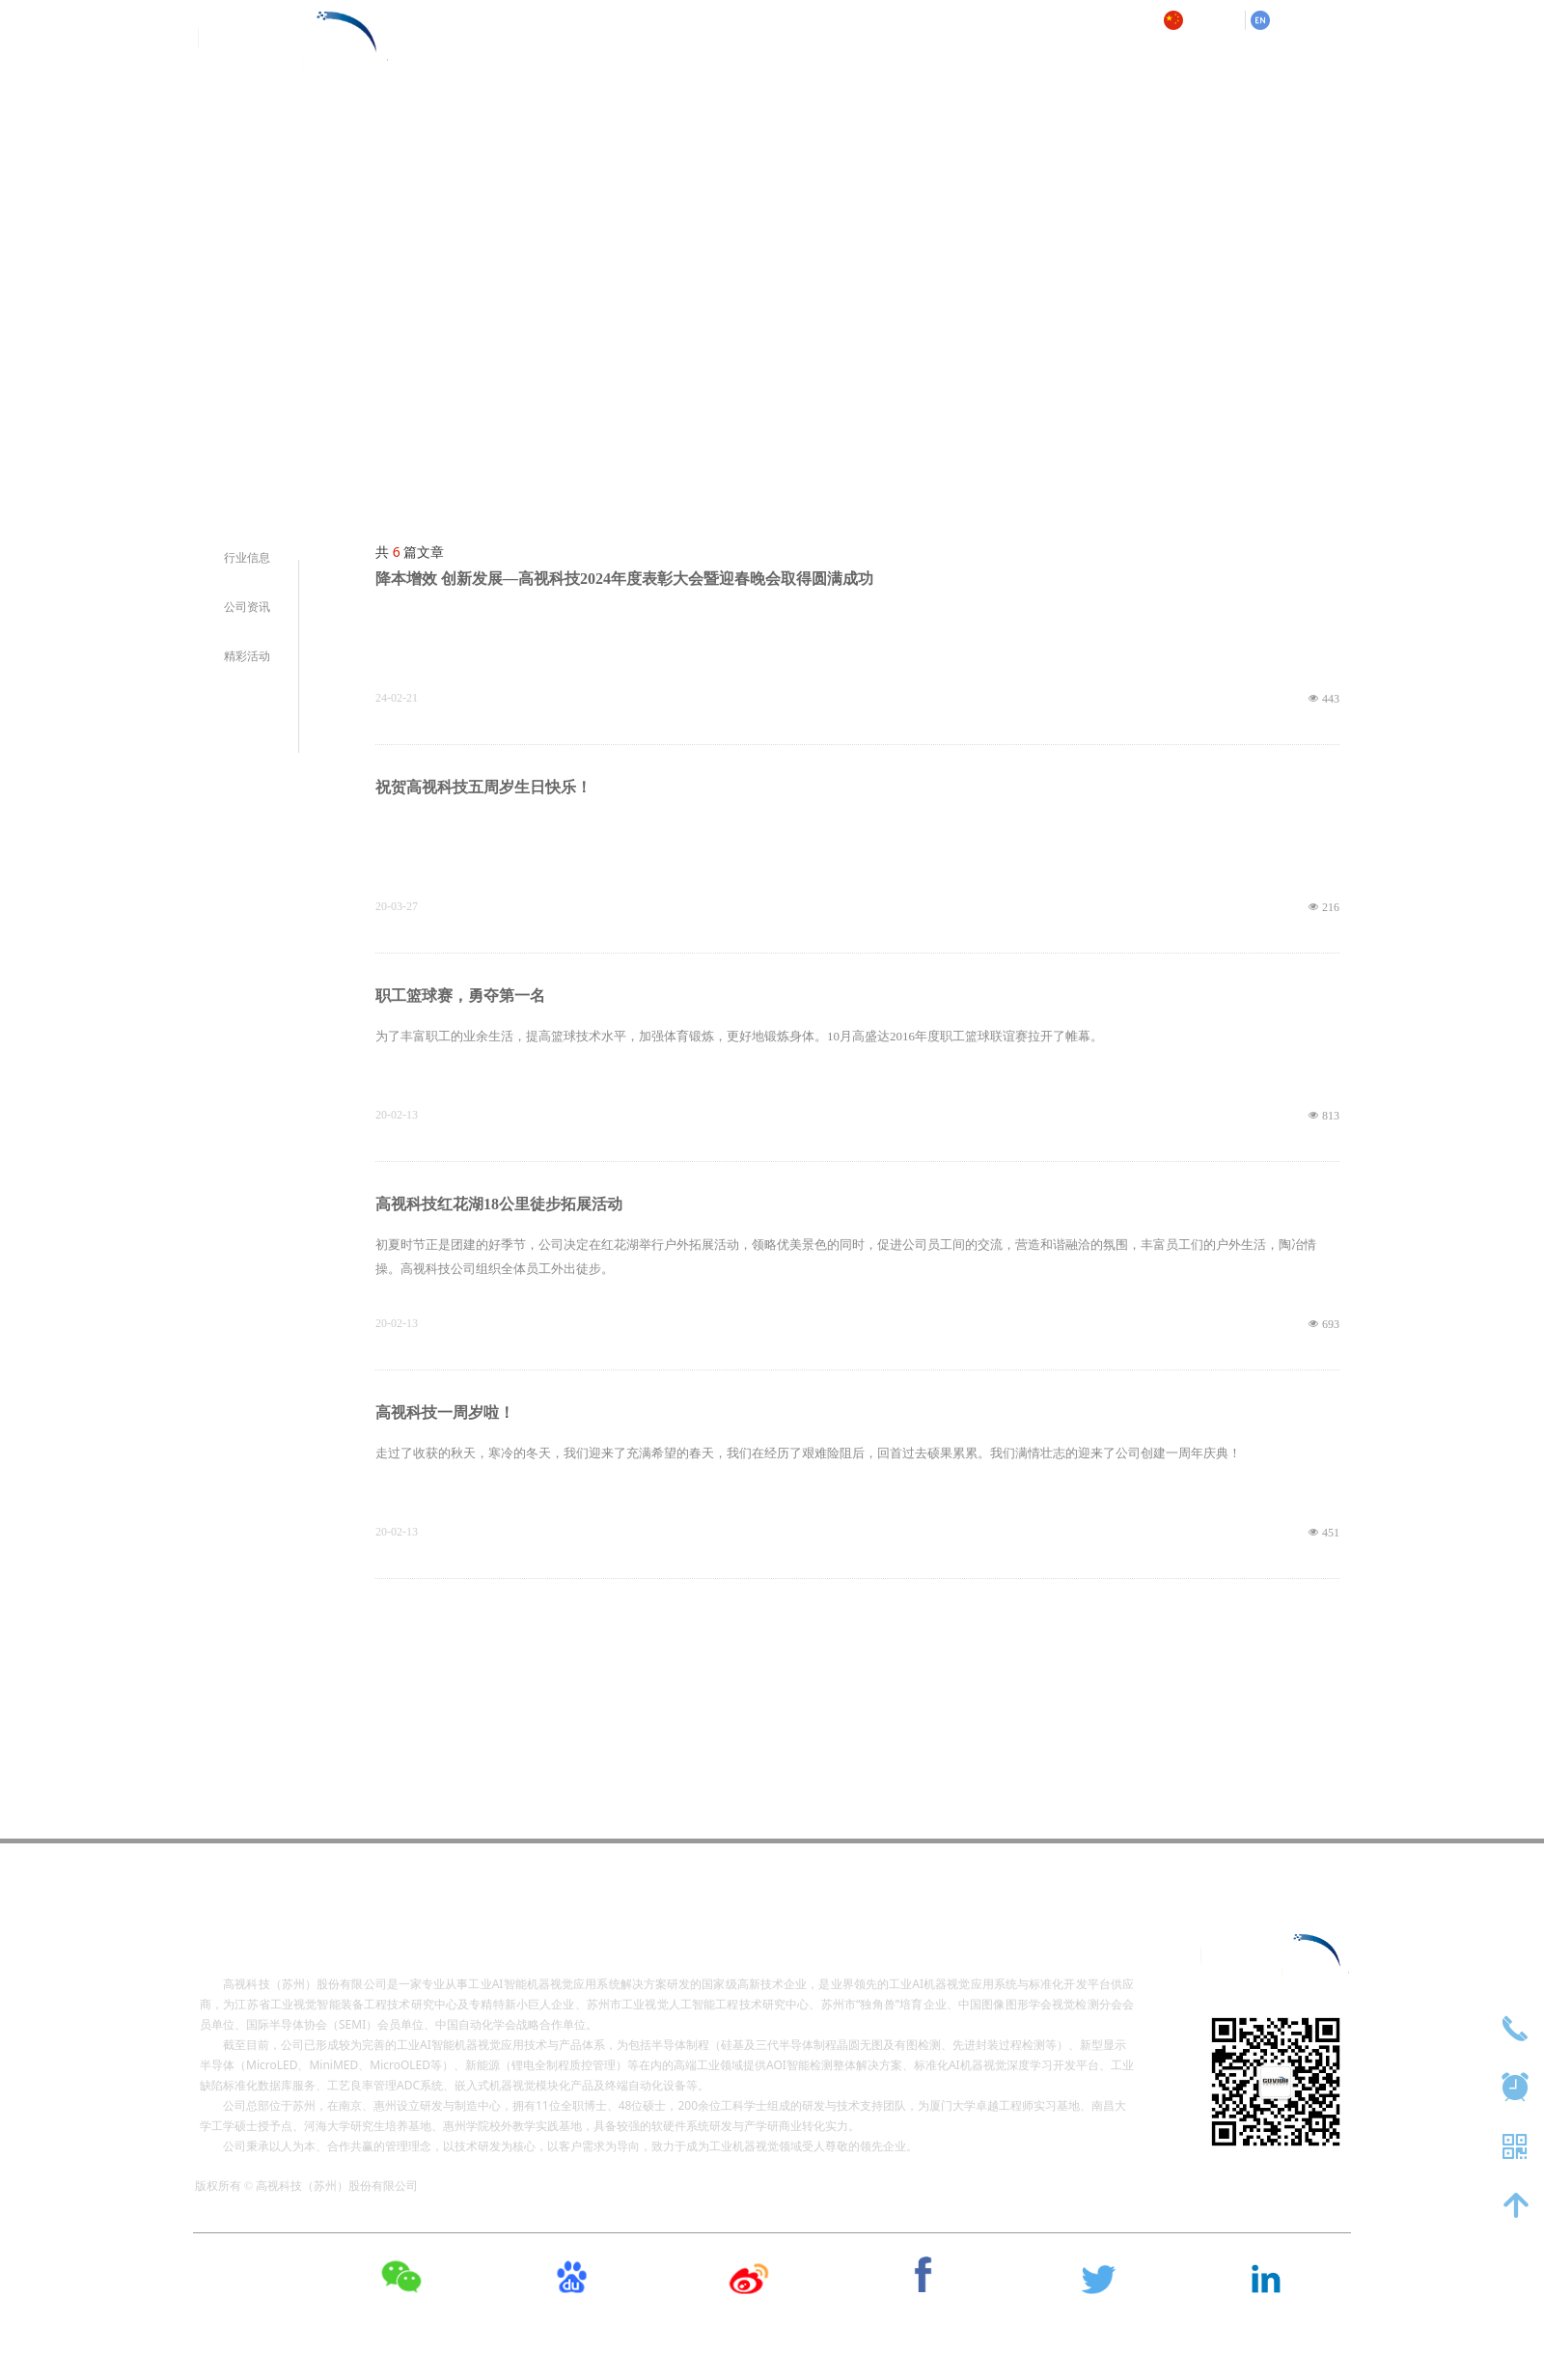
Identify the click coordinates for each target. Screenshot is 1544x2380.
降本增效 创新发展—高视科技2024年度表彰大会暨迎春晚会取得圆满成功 (624, 578)
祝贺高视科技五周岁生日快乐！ (483, 787)
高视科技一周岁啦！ (444, 1412)
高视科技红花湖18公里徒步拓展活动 (498, 1204)
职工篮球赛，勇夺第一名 (460, 995)
